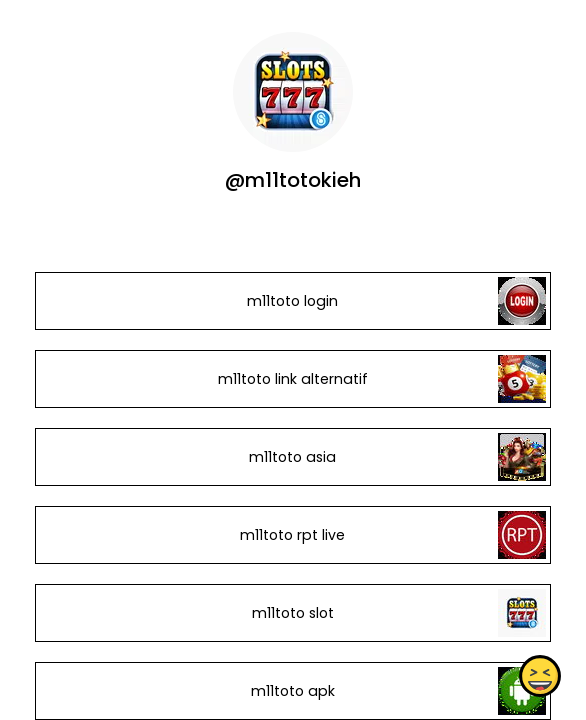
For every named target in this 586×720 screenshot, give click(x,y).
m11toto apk (293, 691)
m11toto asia (292, 457)
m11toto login (292, 301)
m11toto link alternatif (293, 379)
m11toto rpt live (292, 535)
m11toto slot (293, 613)
